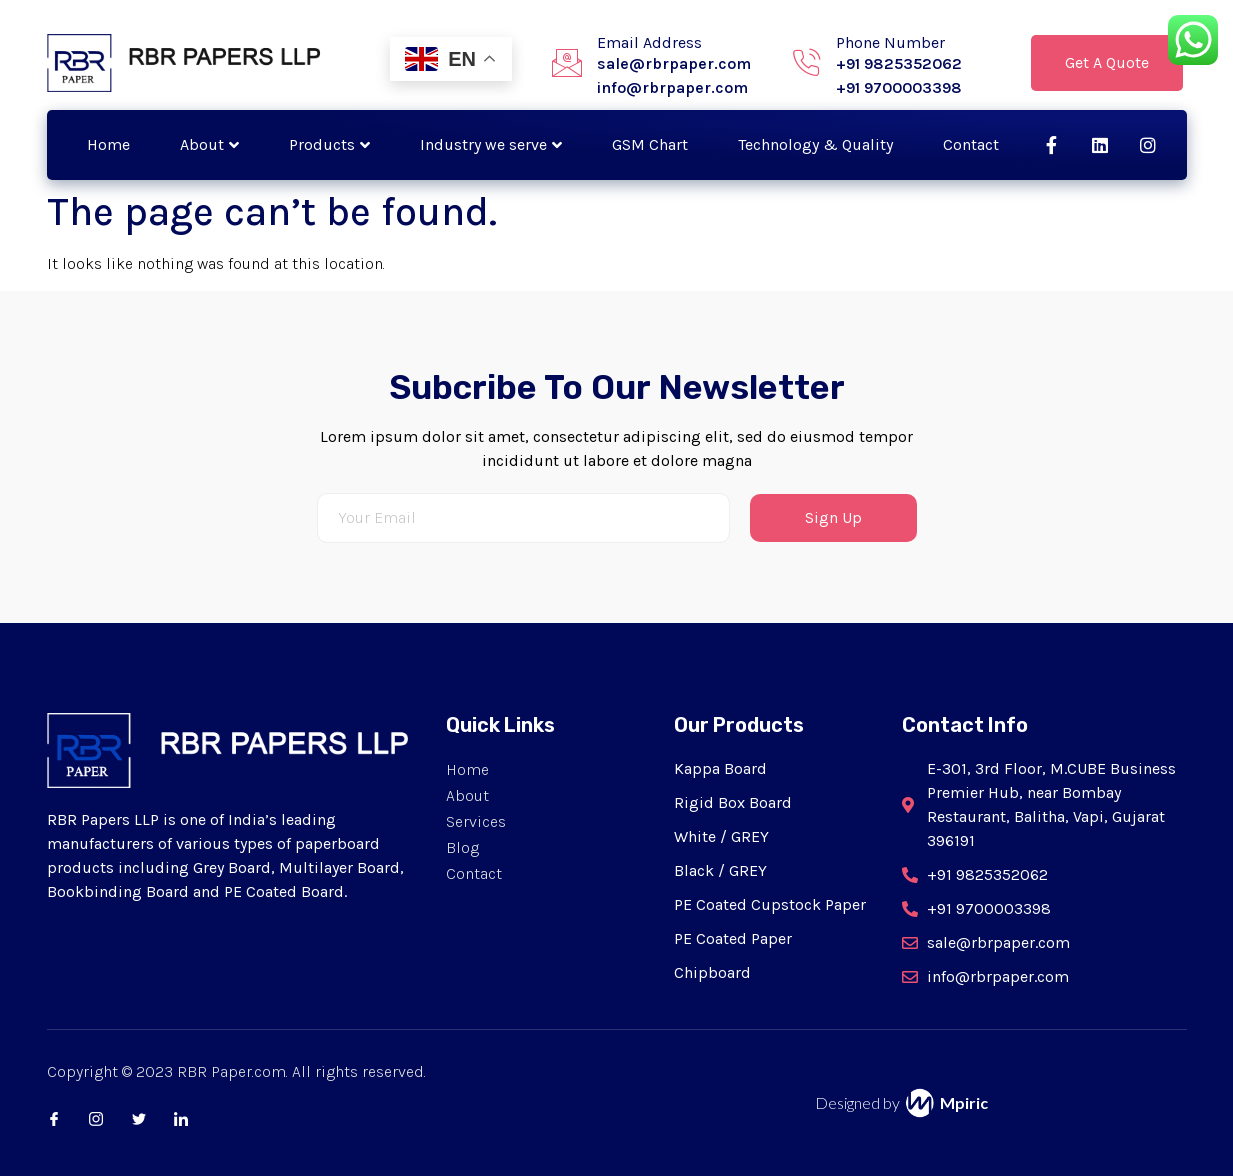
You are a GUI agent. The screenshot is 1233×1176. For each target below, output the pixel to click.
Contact (971, 144)
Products (329, 144)
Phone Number (890, 42)
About (209, 144)
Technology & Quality (815, 144)
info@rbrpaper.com (672, 87)
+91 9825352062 (899, 63)
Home (108, 144)
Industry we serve (491, 144)
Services (476, 821)
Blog (462, 847)
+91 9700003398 (899, 87)
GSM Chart (650, 144)
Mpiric (964, 1102)
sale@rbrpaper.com (674, 63)
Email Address (649, 42)
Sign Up (833, 517)
